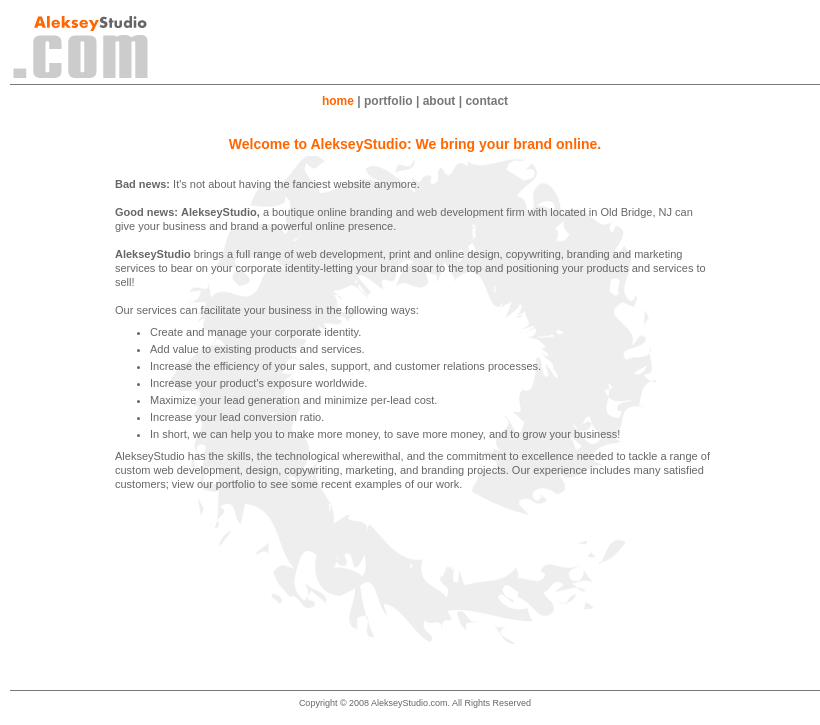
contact (486, 101)
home (338, 101)
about (439, 101)
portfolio (388, 101)
